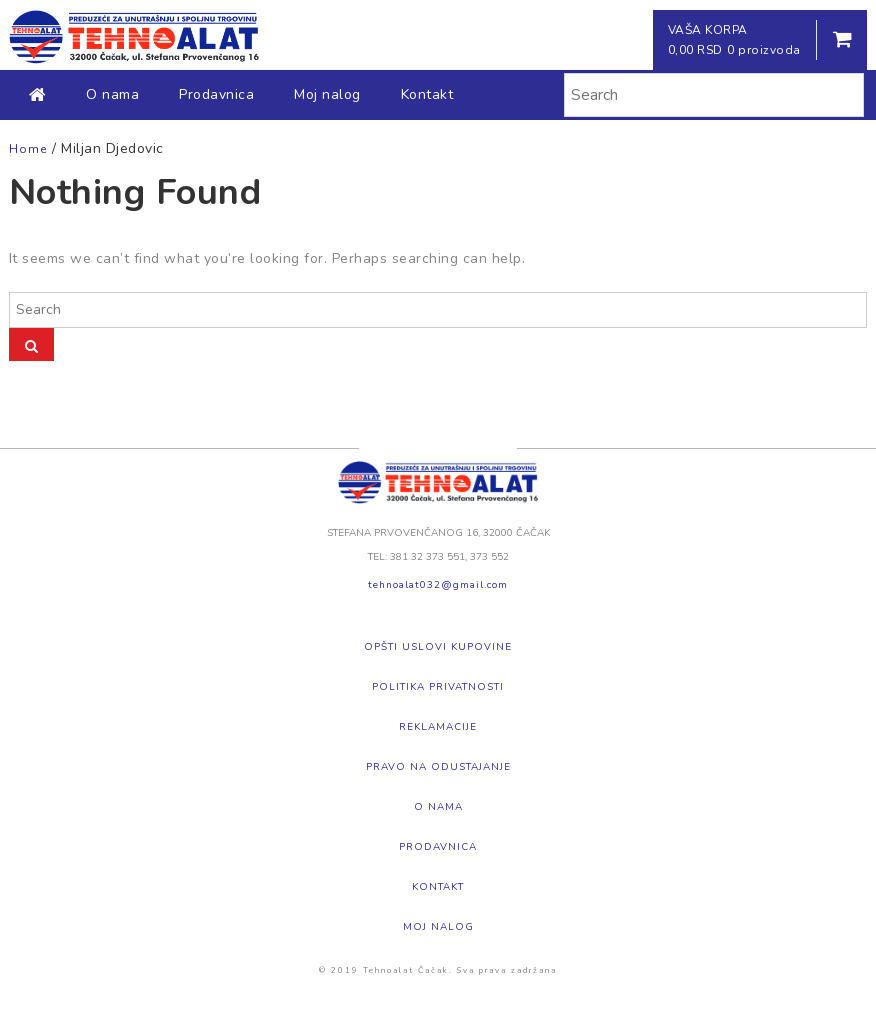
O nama (112, 94)
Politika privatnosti (438, 687)
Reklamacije (438, 727)
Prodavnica (216, 94)
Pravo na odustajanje (438, 767)
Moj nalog (327, 94)
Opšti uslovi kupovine (438, 647)
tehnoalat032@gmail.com (438, 585)
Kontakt (427, 94)
